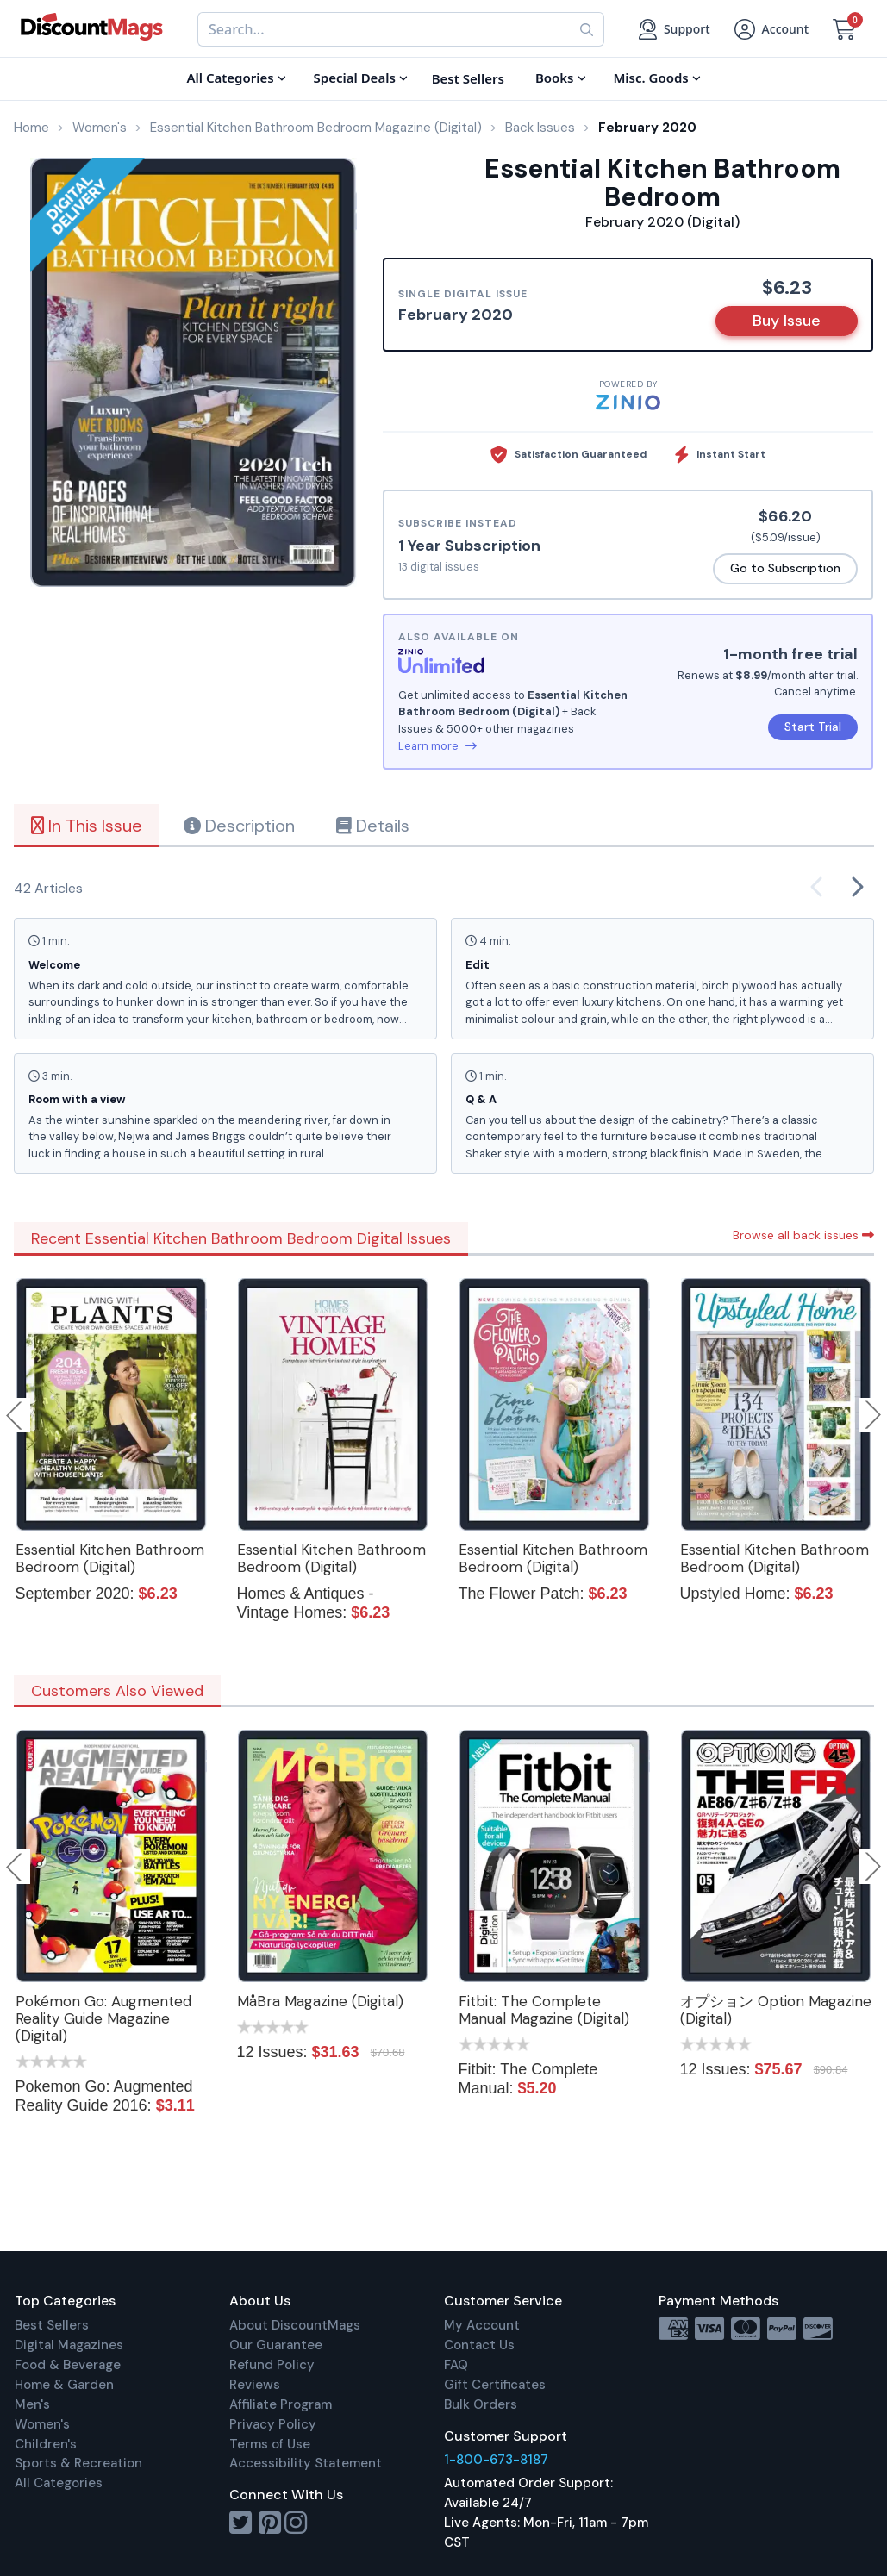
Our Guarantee (275, 2345)
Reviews (254, 2384)
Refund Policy (272, 2364)
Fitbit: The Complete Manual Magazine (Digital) (544, 2010)
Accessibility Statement (305, 2463)
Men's (32, 2404)
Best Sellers (52, 2325)
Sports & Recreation (78, 2463)
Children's (46, 2444)
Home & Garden (64, 2384)
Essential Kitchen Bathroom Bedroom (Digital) (110, 1558)
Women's (42, 2424)
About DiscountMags (294, 2325)
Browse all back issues (803, 1235)
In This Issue (86, 825)
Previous (15, 1415)
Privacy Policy (272, 2424)
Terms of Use (269, 2444)
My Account (482, 2325)
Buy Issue (787, 320)
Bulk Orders (480, 2404)
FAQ (456, 2364)
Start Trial (812, 726)
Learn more (437, 746)
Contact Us (479, 2345)
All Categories (59, 2483)
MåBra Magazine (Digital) (320, 2001)
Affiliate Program (280, 2404)
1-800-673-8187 (496, 2459)
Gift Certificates (495, 2384)
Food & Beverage (68, 2364)
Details (372, 825)
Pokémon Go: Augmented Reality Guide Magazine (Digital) (103, 2018)
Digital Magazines (69, 2345)
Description (239, 825)
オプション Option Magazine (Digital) (775, 2010)
